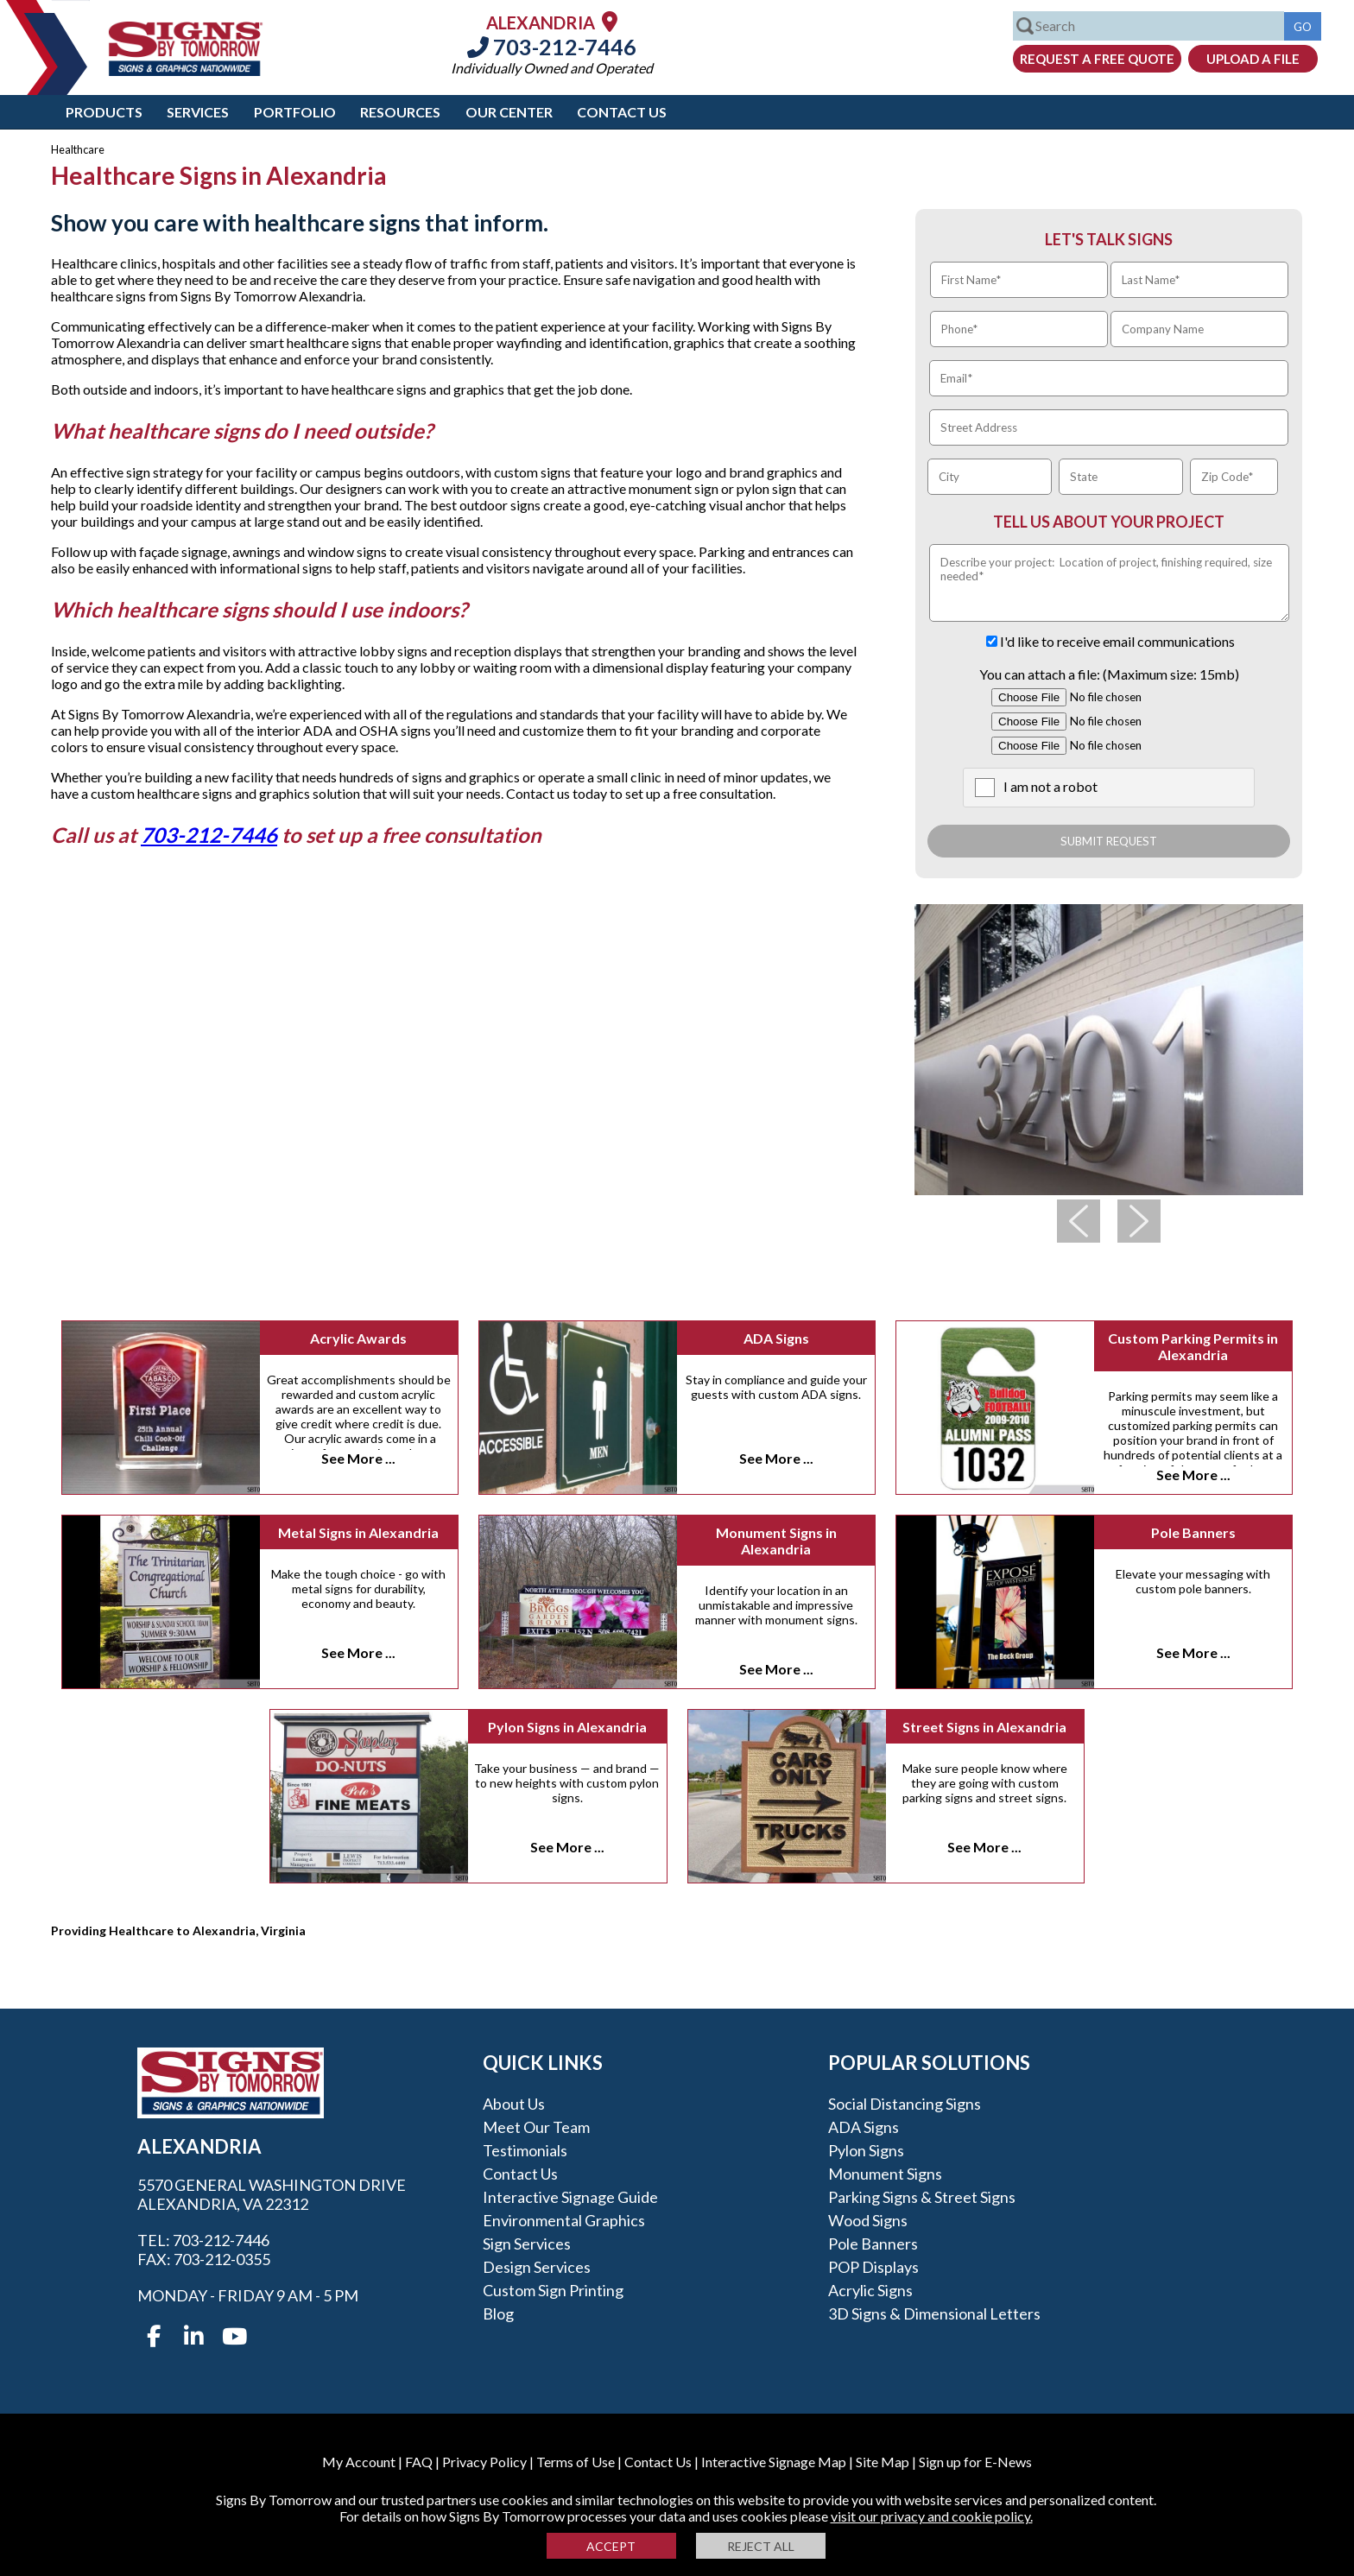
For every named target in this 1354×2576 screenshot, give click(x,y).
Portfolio (295, 112)
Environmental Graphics (564, 2220)
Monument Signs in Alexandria (776, 1540)
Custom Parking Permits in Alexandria (1193, 1346)
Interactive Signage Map (773, 2461)
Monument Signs (885, 2173)
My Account (358, 2461)
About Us (514, 2103)
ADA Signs (776, 1338)
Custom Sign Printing (553, 2290)
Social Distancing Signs (904, 2103)
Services (198, 112)
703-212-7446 (551, 47)
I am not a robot (1050, 786)
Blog (498, 2313)
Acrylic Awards (358, 1338)
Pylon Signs (866, 2150)
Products (104, 112)
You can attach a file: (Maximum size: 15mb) (1109, 674)
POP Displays (873, 2266)
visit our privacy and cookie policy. (932, 2516)
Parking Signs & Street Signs (921, 2196)
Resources (400, 112)
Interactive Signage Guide (570, 2196)
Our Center (509, 112)
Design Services (537, 2266)
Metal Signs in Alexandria (358, 1532)
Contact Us (622, 112)
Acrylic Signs (870, 2290)
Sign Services (527, 2243)
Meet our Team (536, 2126)
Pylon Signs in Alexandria (567, 1726)
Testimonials (525, 2150)
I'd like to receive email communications (1117, 641)
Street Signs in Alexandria (984, 1726)
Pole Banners (1193, 1532)
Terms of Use (575, 2461)
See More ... (358, 1458)
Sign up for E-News (975, 2461)
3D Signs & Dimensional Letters (934, 2313)
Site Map (882, 2461)
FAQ (419, 2461)
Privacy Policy (484, 2461)
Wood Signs (868, 2220)
